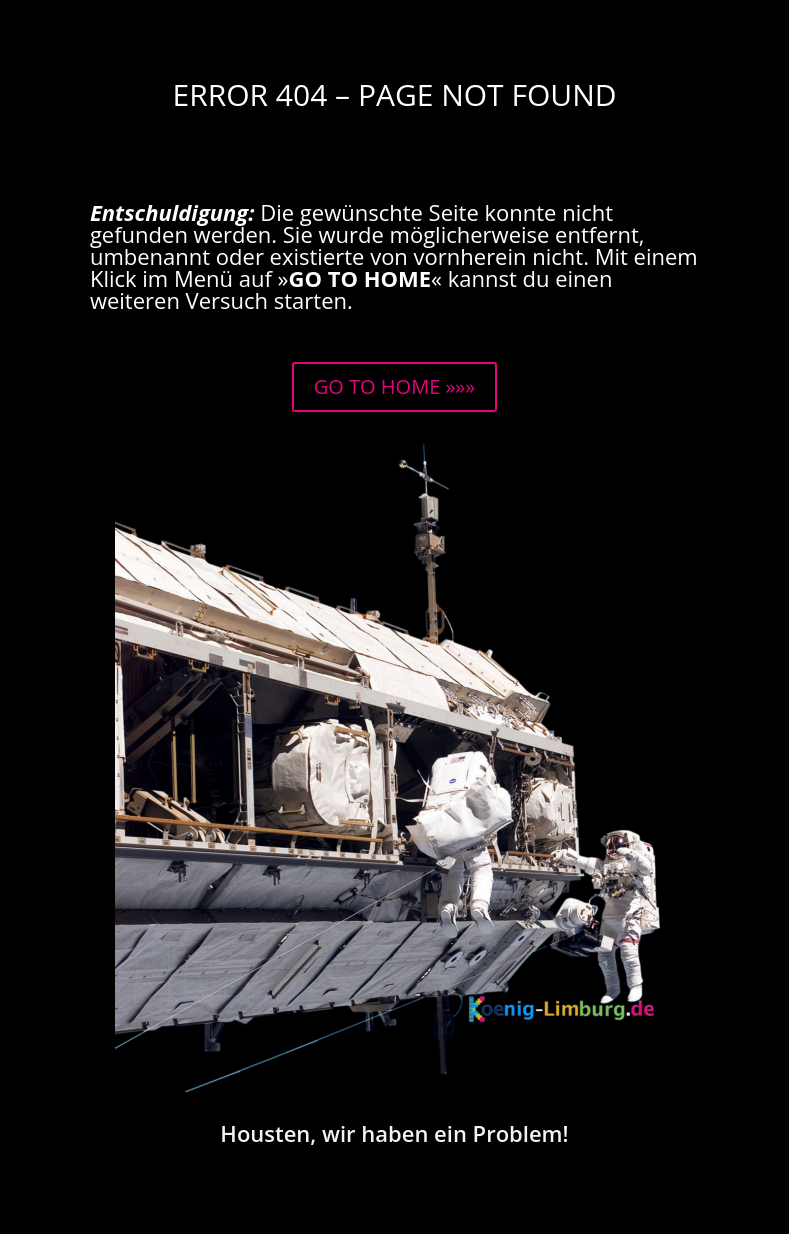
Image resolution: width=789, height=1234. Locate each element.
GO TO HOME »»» (394, 386)
